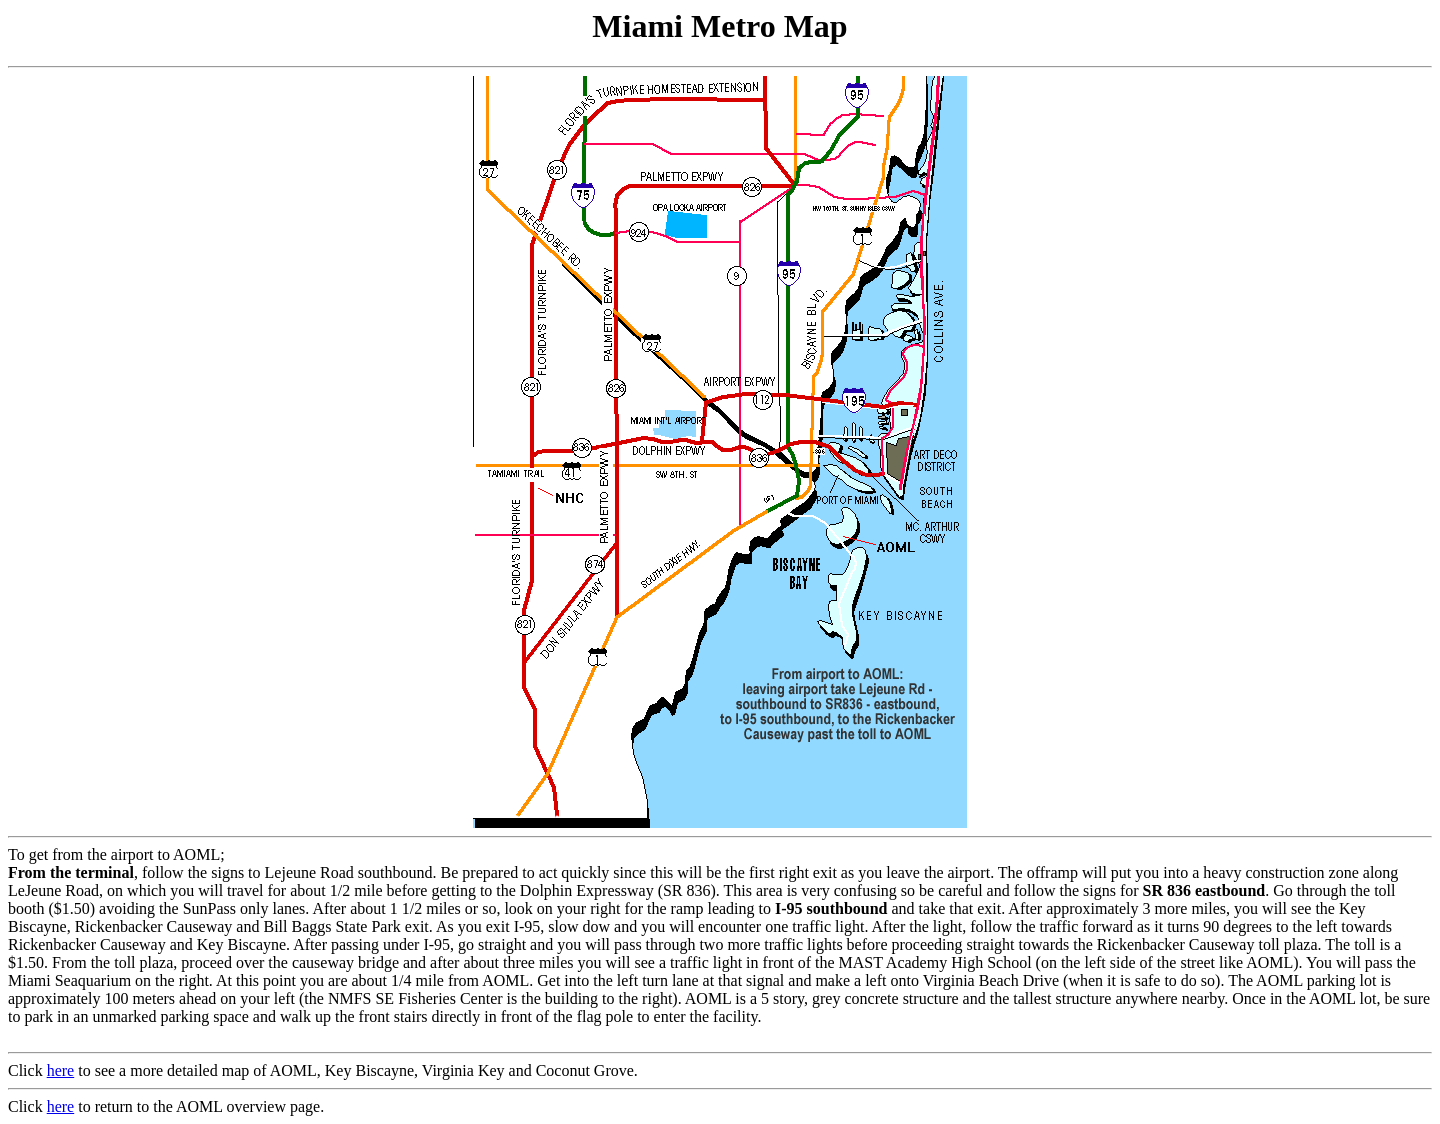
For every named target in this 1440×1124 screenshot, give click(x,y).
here (61, 1070)
